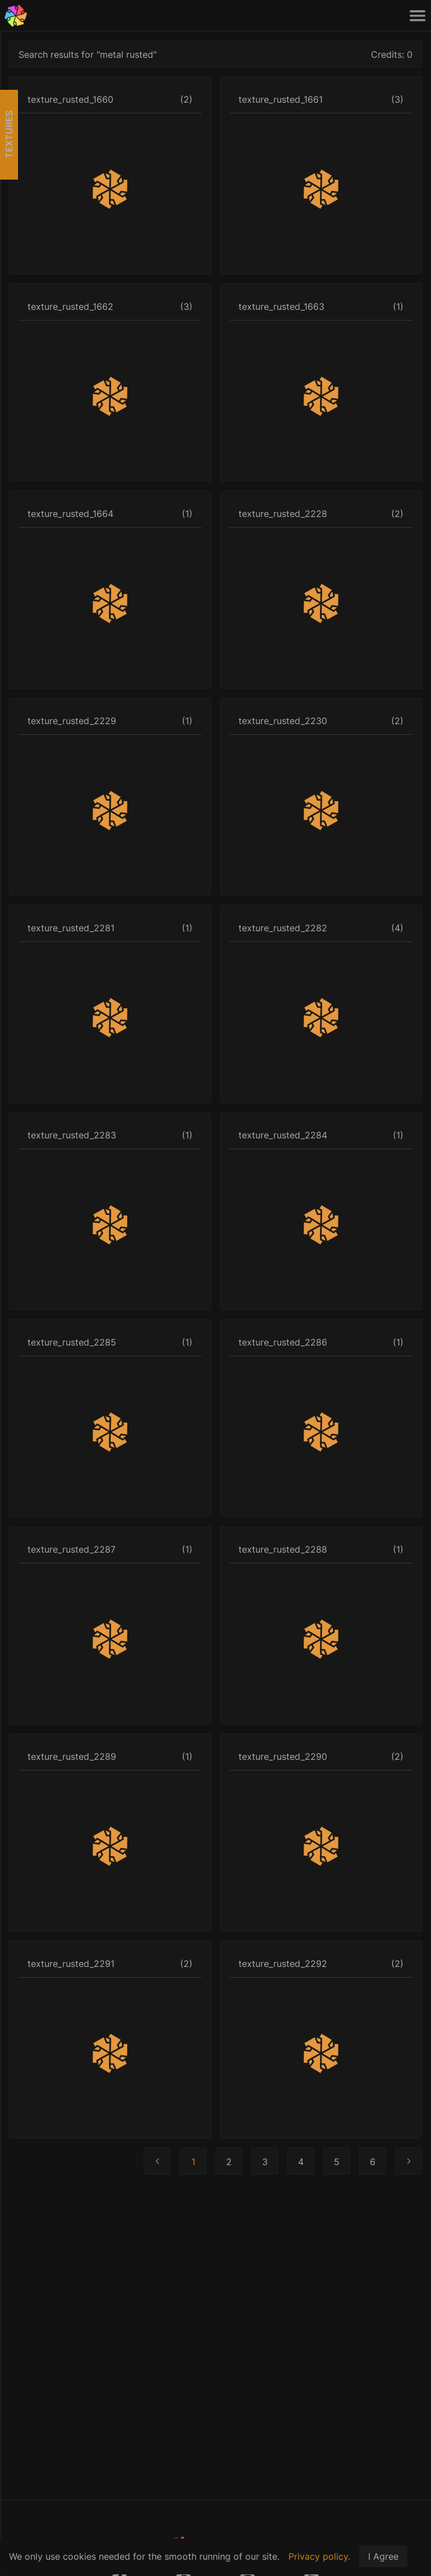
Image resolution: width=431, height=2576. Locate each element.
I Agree (383, 2556)
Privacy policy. (319, 2556)
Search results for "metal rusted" (88, 54)
